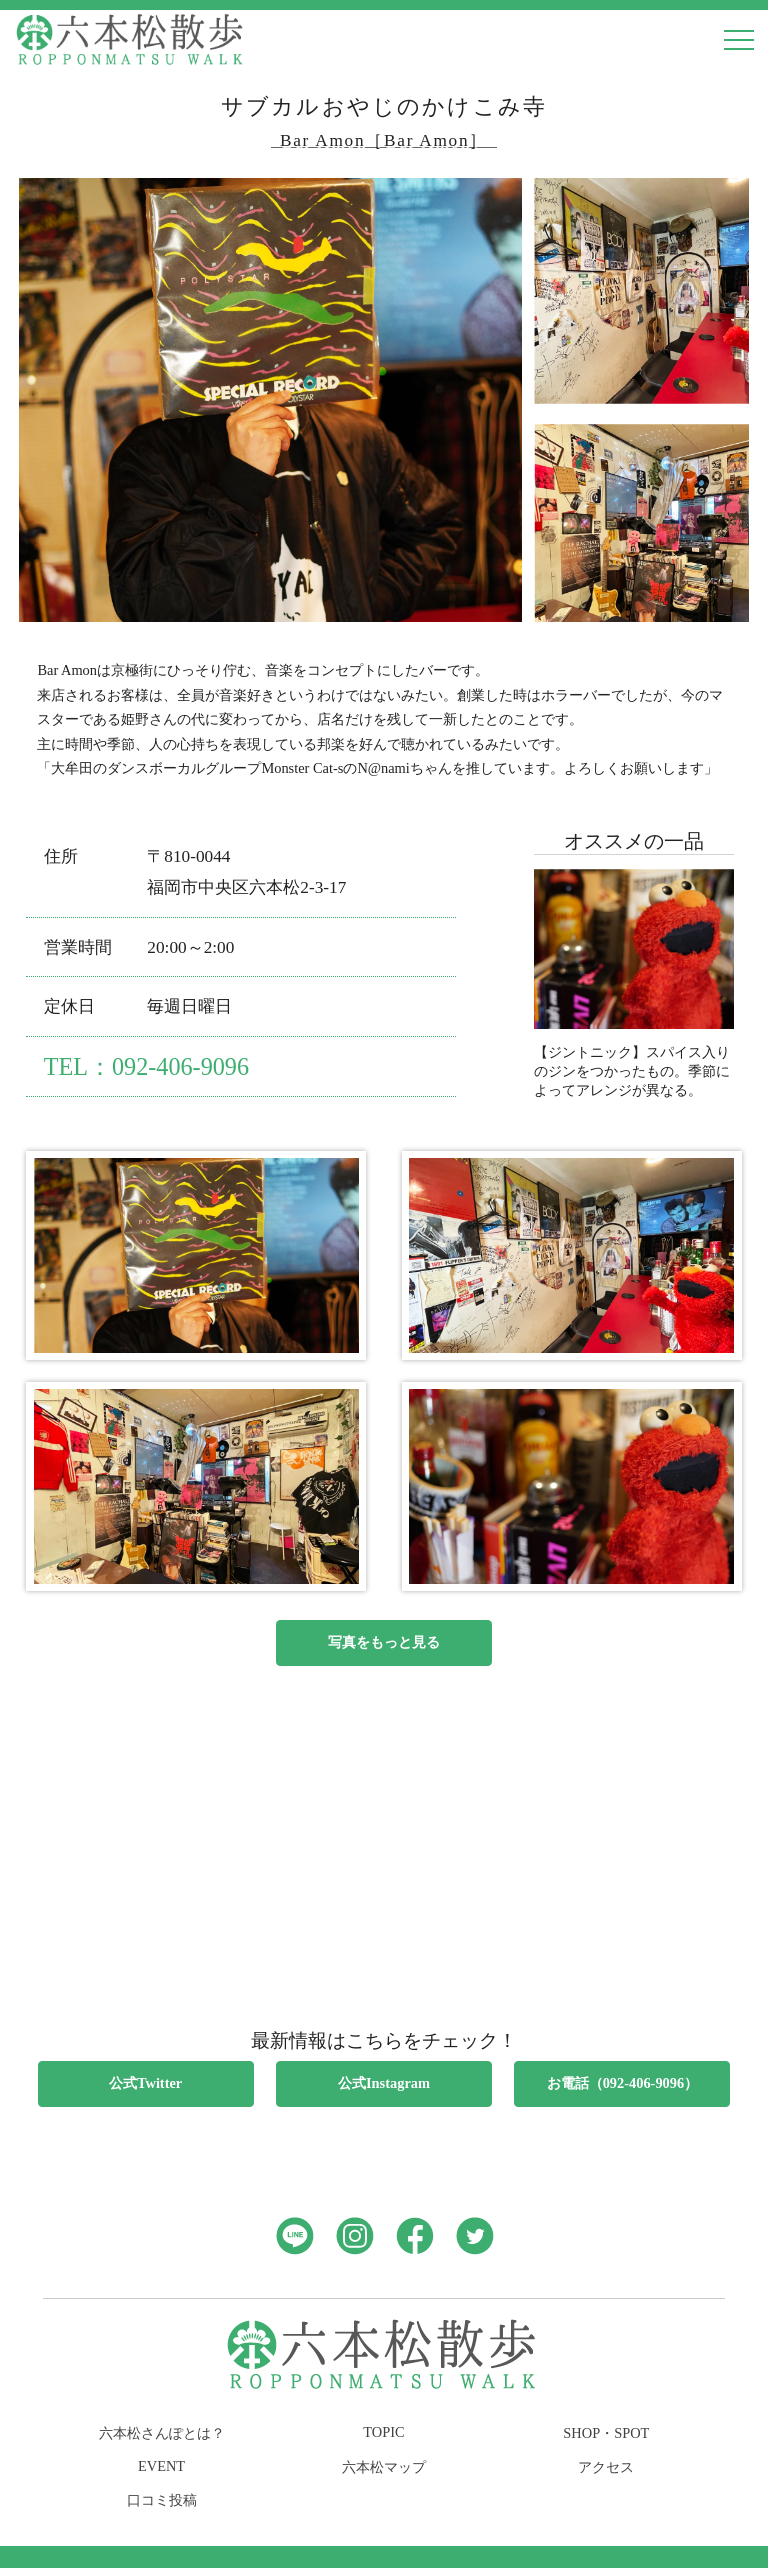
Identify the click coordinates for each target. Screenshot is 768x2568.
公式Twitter (145, 2083)
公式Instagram (384, 2083)
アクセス (606, 2467)
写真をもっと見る (384, 1642)
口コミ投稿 (162, 2500)
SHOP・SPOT (606, 2433)
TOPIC (383, 2432)
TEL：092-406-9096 (146, 1066)
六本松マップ (384, 2467)
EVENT (161, 2466)
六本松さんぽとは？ (162, 2433)
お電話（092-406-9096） (623, 2083)
